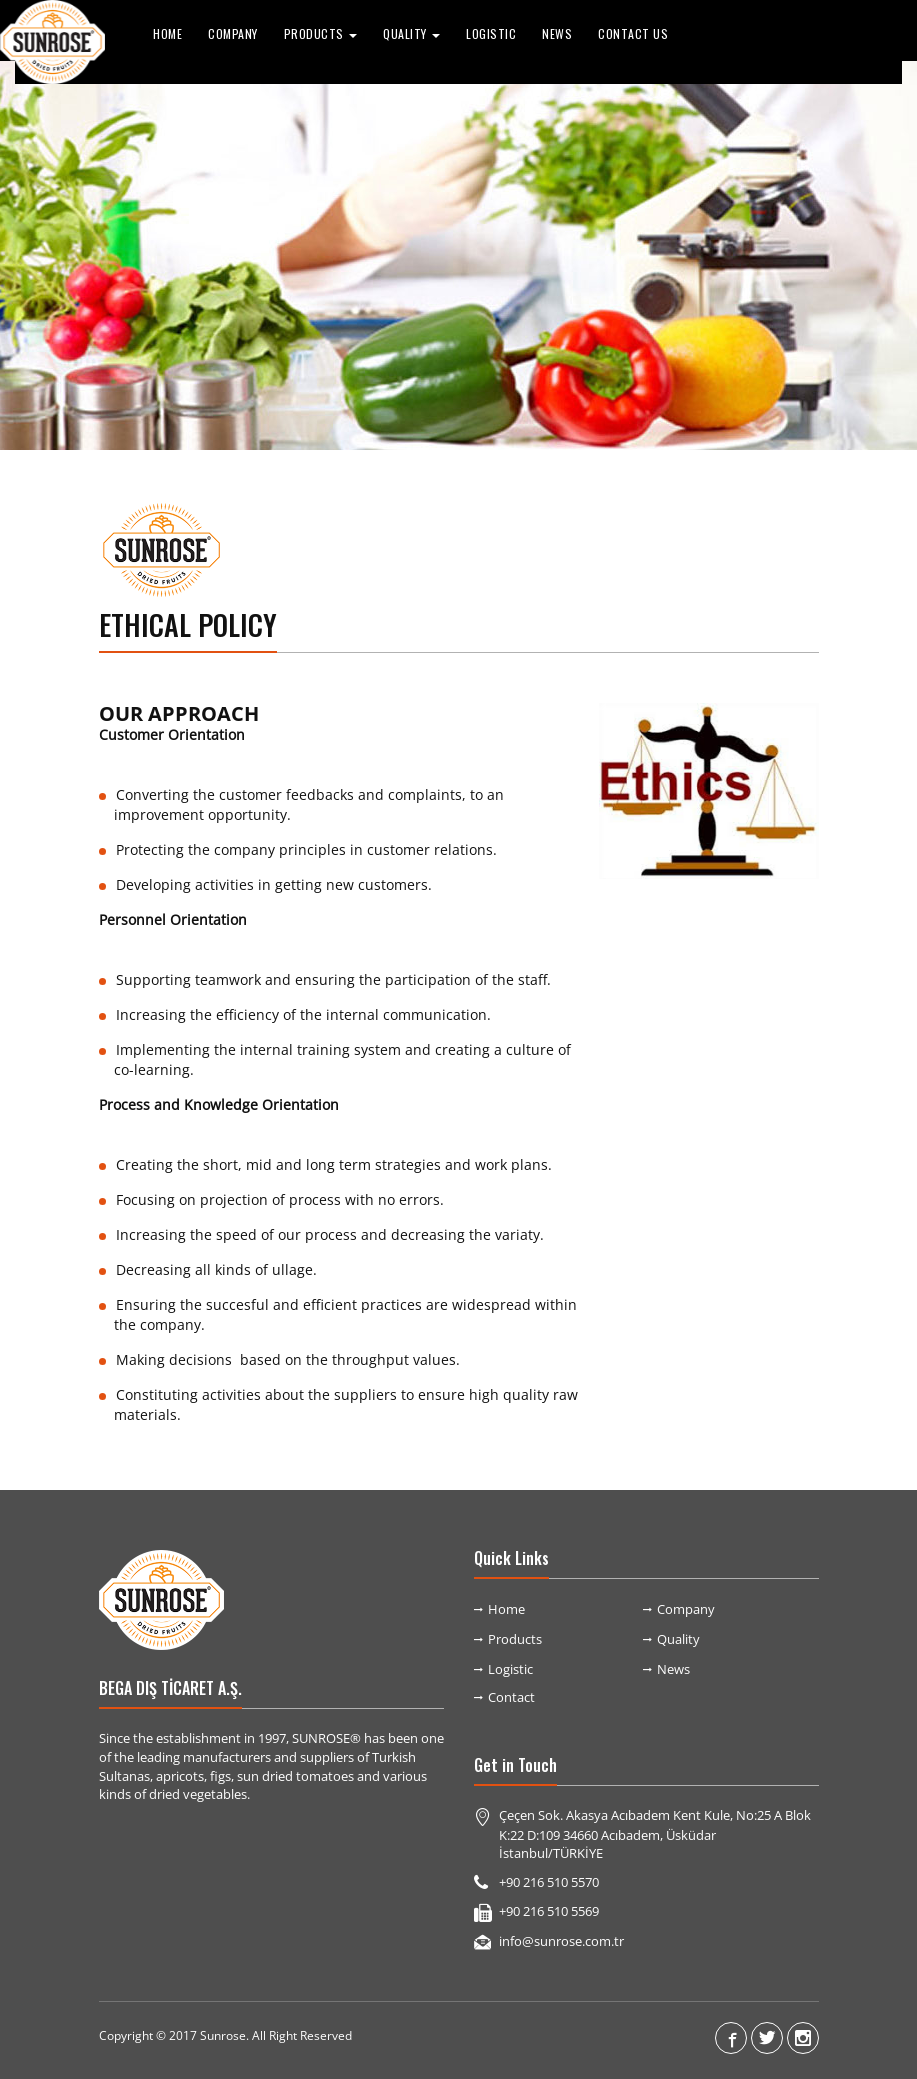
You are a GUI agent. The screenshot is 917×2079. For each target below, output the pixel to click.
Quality (678, 1639)
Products (515, 1639)
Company (233, 33)
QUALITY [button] (411, 33)
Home (167, 33)
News (557, 33)
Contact (511, 1697)
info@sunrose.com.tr (561, 1941)
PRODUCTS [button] (321, 33)
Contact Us (633, 33)
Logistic (491, 33)
